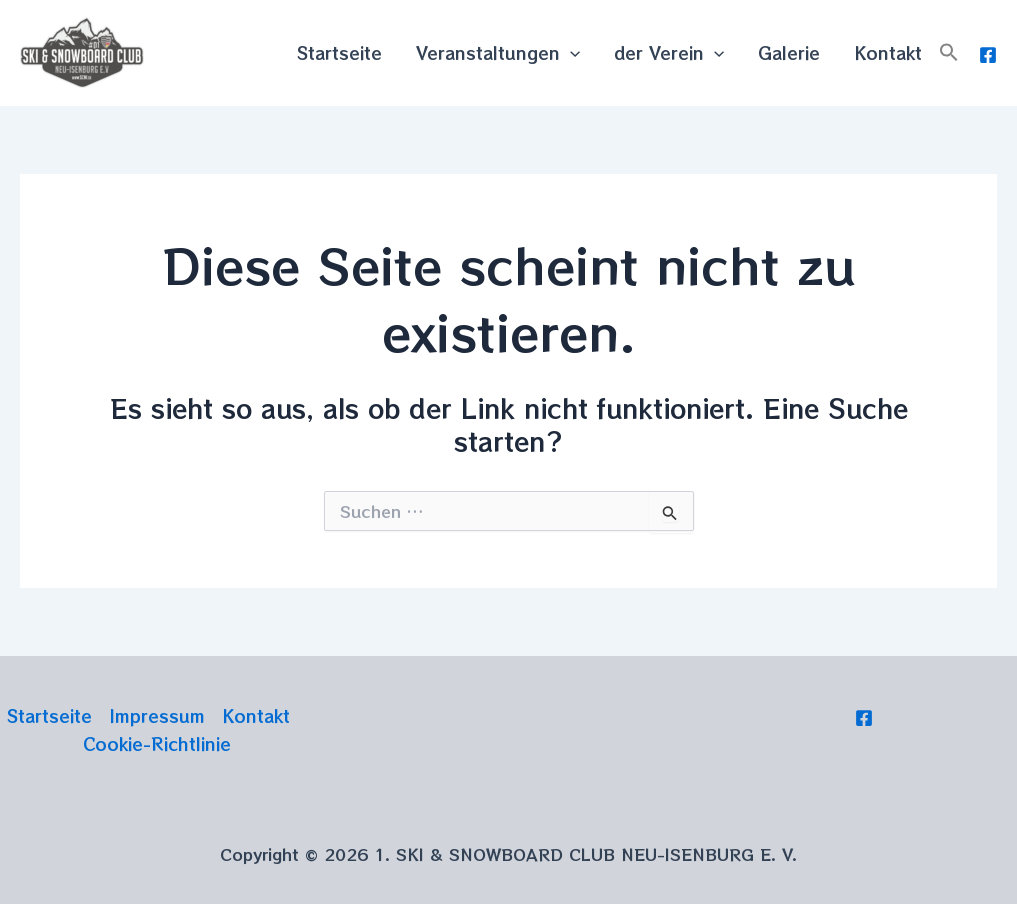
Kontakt (888, 52)
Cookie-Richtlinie (157, 743)
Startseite (339, 52)
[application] (570, 53)
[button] (949, 52)
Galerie (789, 52)
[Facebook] (988, 55)
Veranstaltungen (498, 53)
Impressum (157, 715)
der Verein (669, 53)
